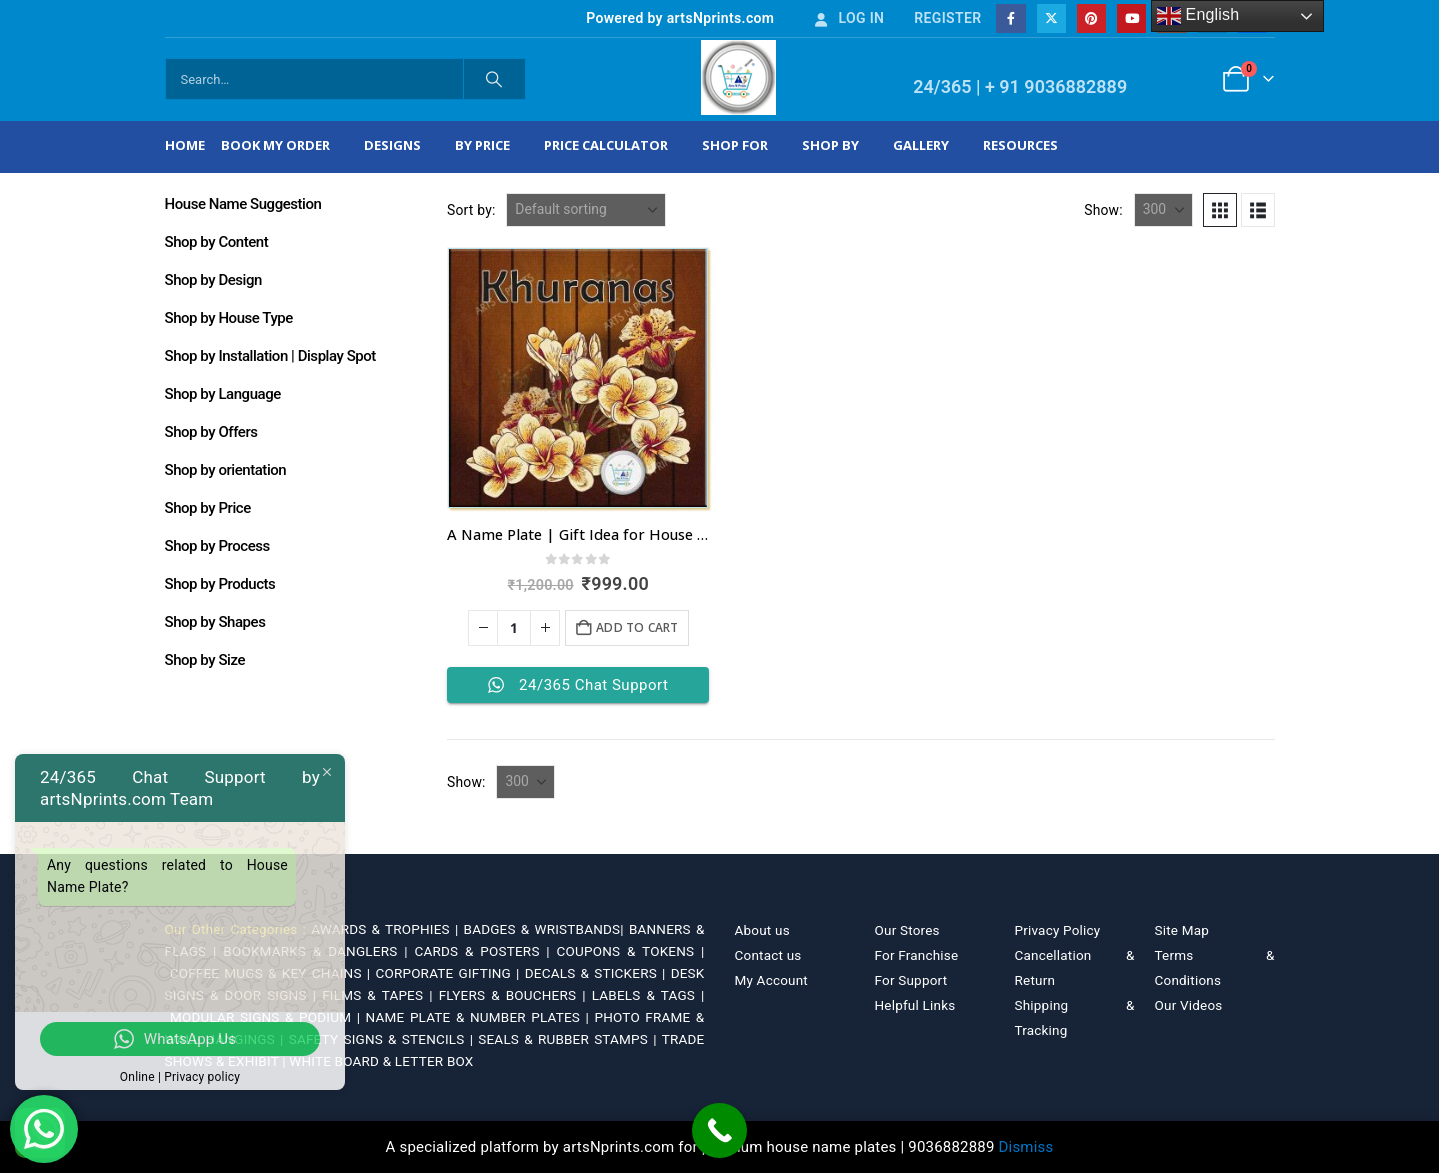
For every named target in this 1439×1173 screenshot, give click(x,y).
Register (947, 18)
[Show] (1163, 210)
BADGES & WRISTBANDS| (546, 929)
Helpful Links (915, 1005)
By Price (482, 145)
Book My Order (275, 145)
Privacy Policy (1058, 930)
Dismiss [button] (1026, 1147)
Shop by (830, 145)
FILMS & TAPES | (380, 995)
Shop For (735, 145)
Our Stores (907, 930)
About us (762, 930)
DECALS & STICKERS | (598, 973)
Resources (1020, 145)
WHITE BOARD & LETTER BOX (381, 1061)
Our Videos (1189, 1005)
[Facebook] (1010, 18)
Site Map (1182, 930)
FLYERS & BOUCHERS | (515, 995)
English (1198, 16)
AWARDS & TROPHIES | (384, 929)
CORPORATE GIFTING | (449, 973)
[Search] (495, 79)
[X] (1051, 18)
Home (185, 145)
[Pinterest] (1091, 18)
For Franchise (917, 955)
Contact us (768, 955)
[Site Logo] (738, 77)
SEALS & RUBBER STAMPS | (569, 1039)
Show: (1103, 210)
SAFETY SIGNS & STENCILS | (384, 1039)
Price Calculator (606, 145)
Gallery (921, 145)
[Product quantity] (514, 628)
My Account (771, 980)
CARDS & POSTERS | (485, 951)
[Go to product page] (578, 378)
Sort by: (471, 210)
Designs (392, 145)
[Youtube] (1131, 18)
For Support (911, 980)
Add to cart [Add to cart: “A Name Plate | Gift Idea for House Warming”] (637, 627)
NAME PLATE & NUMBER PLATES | (480, 1017)
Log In (848, 18)
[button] (1220, 210)
